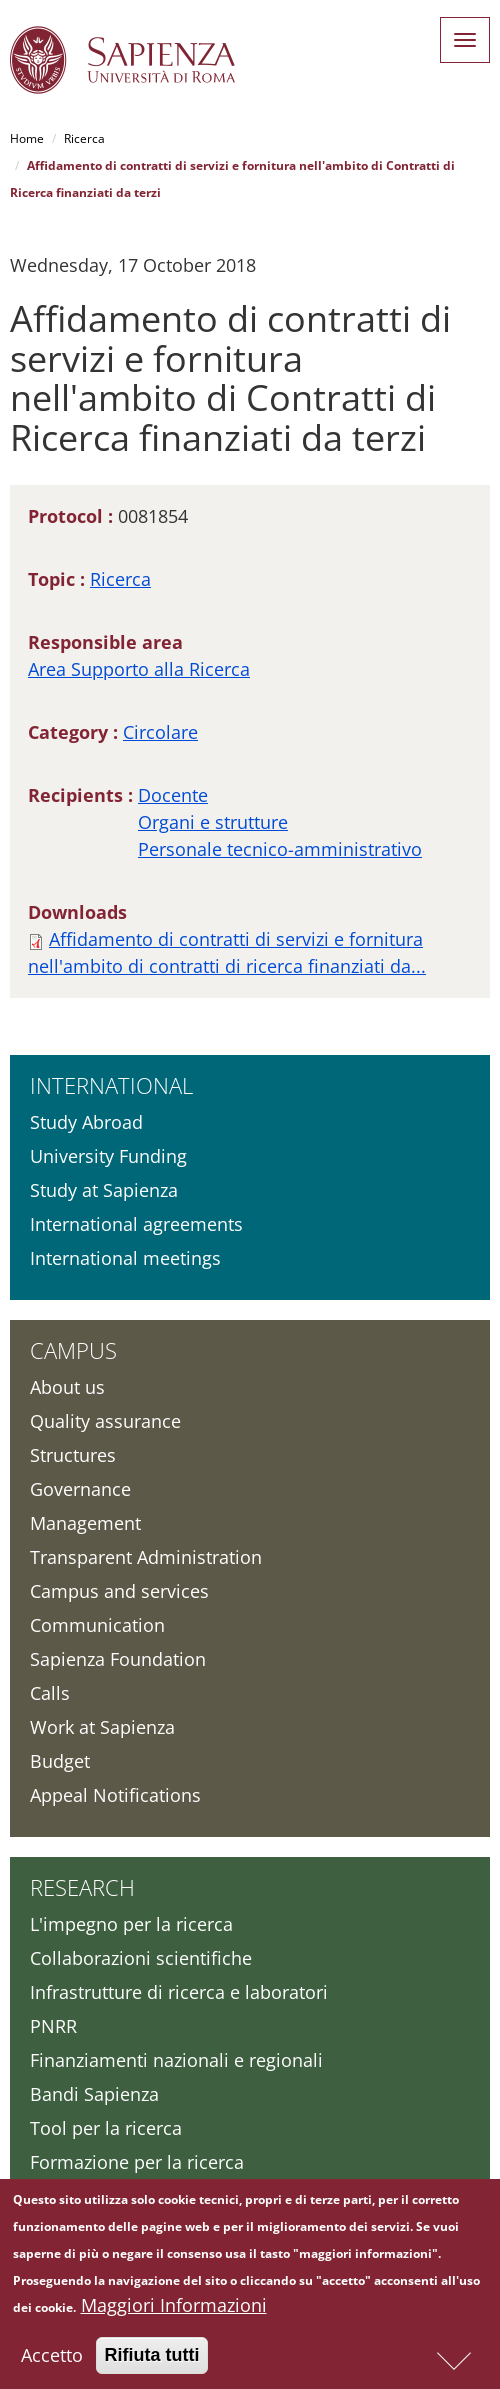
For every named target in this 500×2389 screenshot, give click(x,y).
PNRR (53, 2026)
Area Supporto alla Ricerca (139, 669)
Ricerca (84, 138)
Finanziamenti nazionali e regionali (176, 2060)
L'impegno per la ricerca (131, 1924)
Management (85, 1523)
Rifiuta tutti (152, 2361)
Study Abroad (86, 1122)
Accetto (52, 2361)
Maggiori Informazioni (174, 2311)
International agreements (136, 1224)
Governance (80, 1489)
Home (27, 138)
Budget (60, 1761)
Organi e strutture (213, 822)
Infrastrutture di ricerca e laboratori (179, 1992)
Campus (73, 1350)
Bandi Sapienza (94, 2094)
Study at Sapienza (104, 1190)
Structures (73, 1455)
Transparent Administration (146, 1557)
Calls (50, 1693)
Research (82, 1887)
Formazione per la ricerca (137, 2162)
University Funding (108, 1156)
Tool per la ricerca (106, 2128)
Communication (97, 1625)
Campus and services (119, 1591)
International (111, 1085)
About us (67, 1387)
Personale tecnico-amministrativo (280, 849)
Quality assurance (105, 1421)
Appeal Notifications (115, 1795)
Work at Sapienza (102, 1727)
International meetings (125, 1258)
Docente (173, 795)
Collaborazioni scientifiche (141, 1958)
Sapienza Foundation (118, 1659)
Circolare (160, 732)
